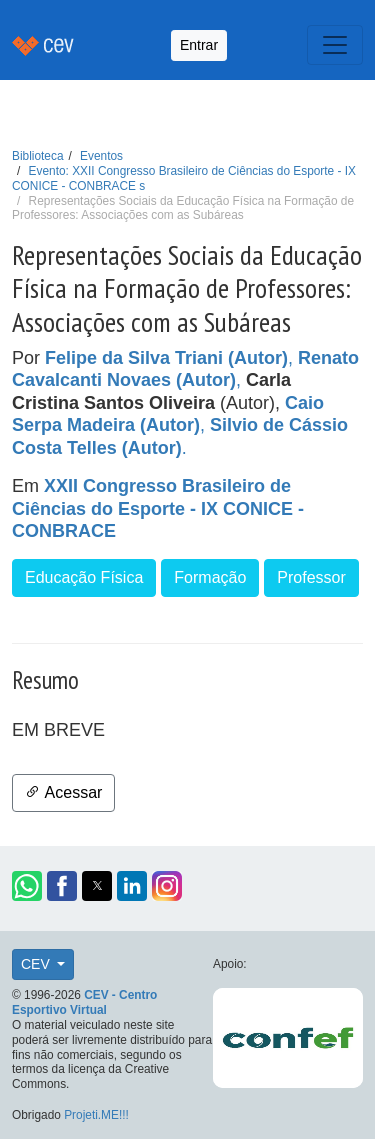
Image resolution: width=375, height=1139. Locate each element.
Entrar (199, 45)
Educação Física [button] (84, 577)
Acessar (63, 792)
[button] (27, 886)
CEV (37, 964)
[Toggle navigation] (335, 45)
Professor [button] (311, 577)
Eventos (101, 156)
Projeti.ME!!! (96, 1115)
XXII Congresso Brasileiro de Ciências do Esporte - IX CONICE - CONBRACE (158, 508)
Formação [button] (210, 577)
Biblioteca (38, 156)
